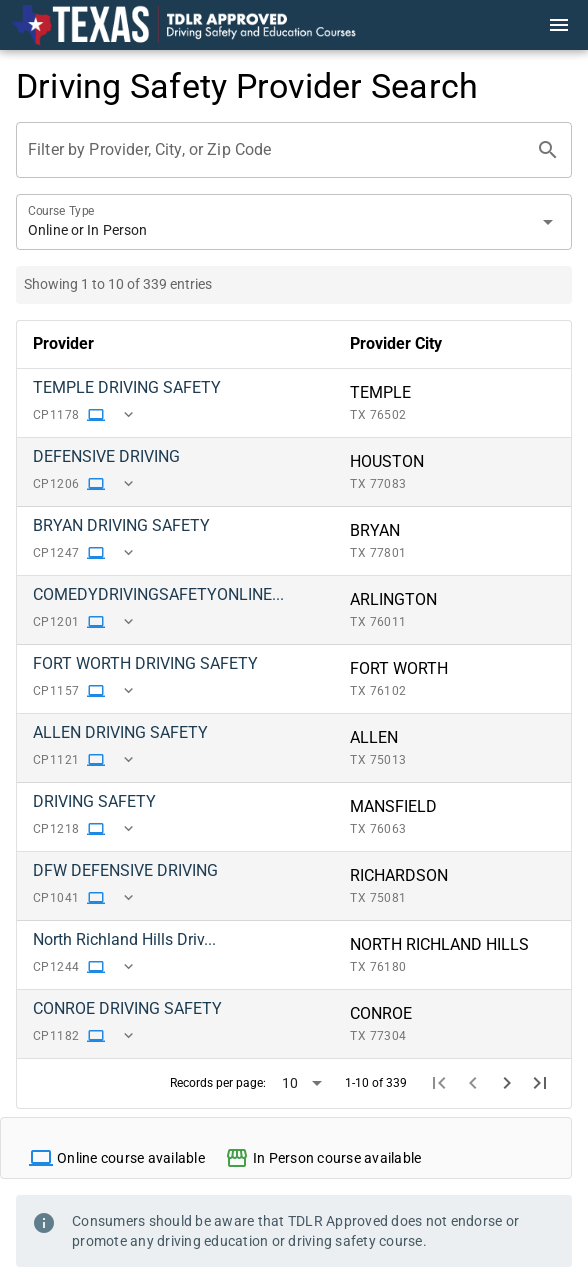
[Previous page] (473, 1083)
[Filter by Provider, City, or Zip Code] (276, 150)
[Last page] (540, 1083)
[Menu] (559, 25)
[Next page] (507, 1083)
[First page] (440, 1083)
